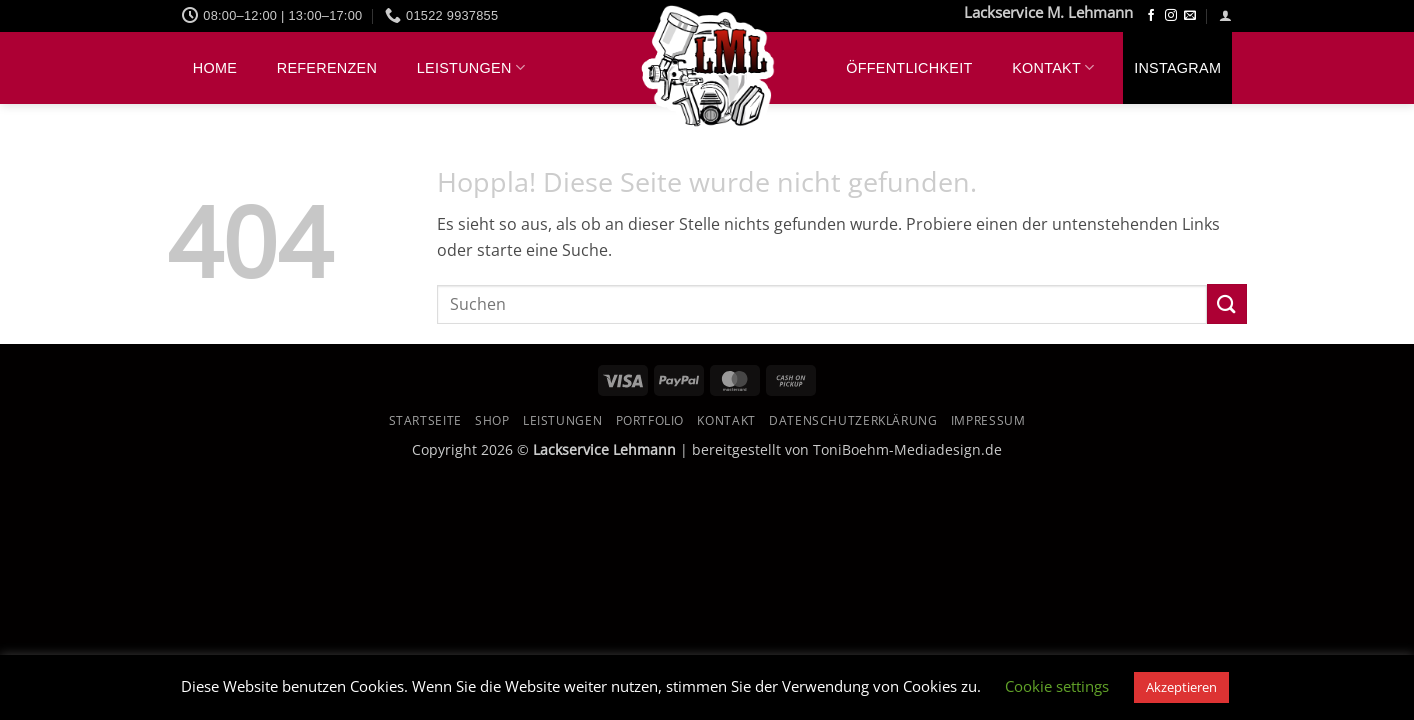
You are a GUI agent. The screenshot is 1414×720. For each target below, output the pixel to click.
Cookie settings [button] (1057, 686)
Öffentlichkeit (909, 68)
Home (215, 68)
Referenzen (327, 68)
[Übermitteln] (1227, 303)
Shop (492, 420)
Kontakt (1053, 67)
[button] (1225, 15)
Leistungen (471, 67)
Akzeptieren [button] (1181, 687)
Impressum (988, 420)
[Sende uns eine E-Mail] (1190, 16)
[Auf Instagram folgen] (1171, 16)
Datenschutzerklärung (853, 420)
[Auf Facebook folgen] (1151, 16)
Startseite (425, 420)
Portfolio (650, 420)
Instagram (1177, 68)
